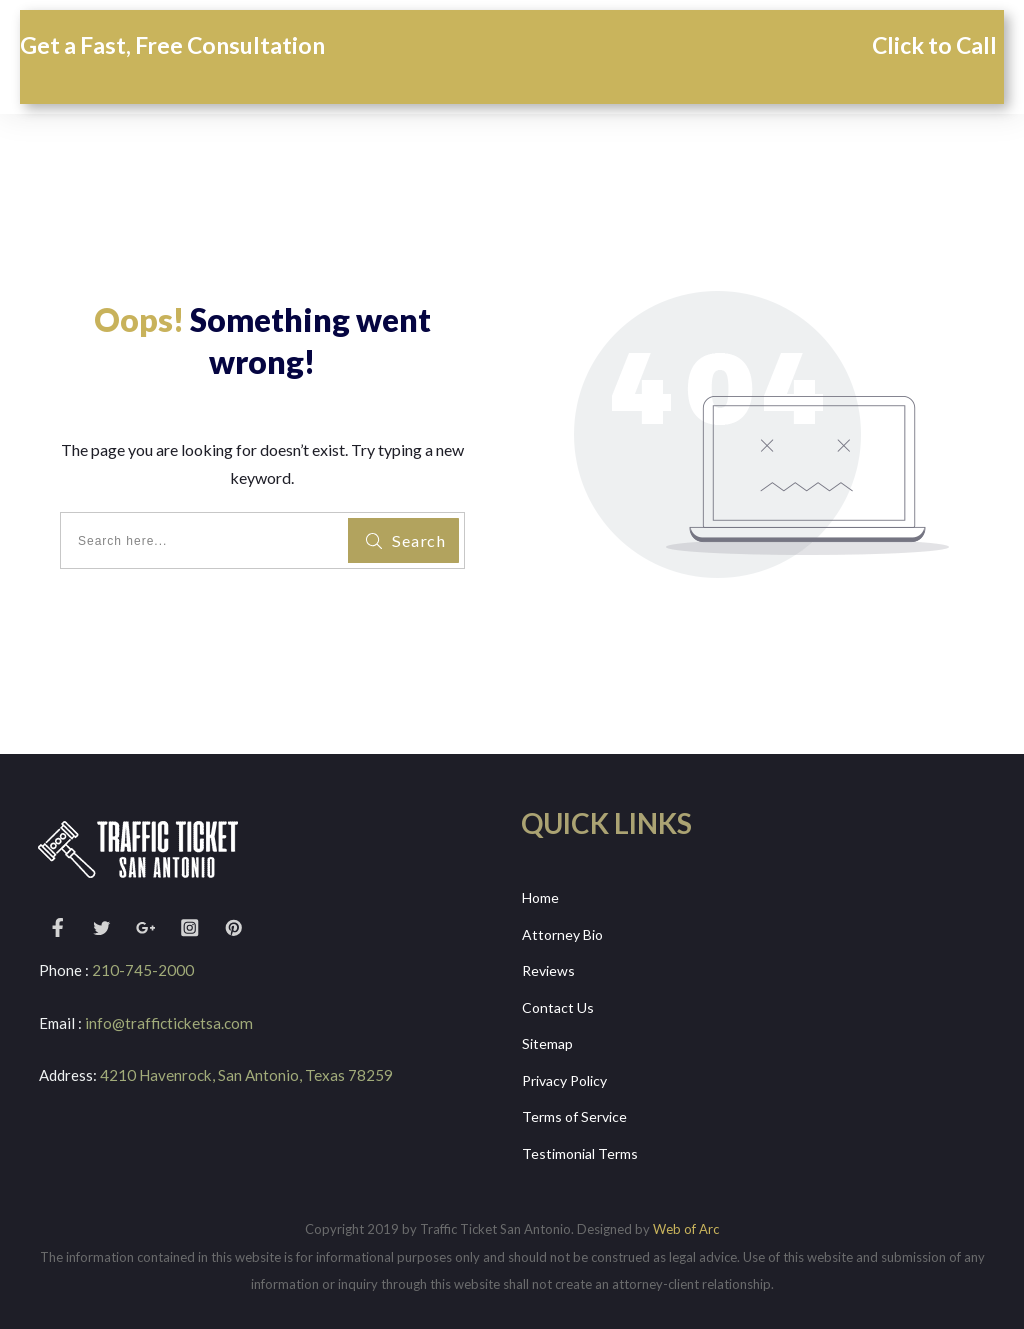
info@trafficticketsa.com (167, 1023)
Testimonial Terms (580, 1146)
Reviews (548, 968)
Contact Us (558, 1004)
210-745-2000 (143, 970)
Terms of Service (574, 1111)
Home (540, 897)
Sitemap (547, 1040)
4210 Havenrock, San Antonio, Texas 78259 (245, 1075)
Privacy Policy (564, 1075)
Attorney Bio (562, 933)
